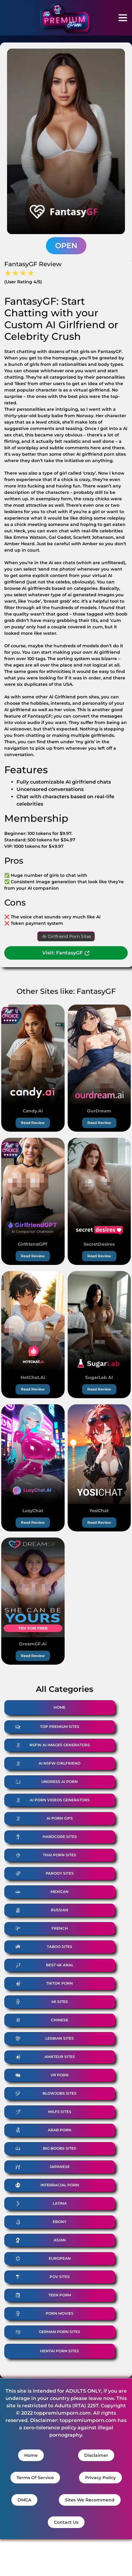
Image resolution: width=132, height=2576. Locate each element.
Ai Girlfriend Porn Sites (66, 936)
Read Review (33, 1122)
